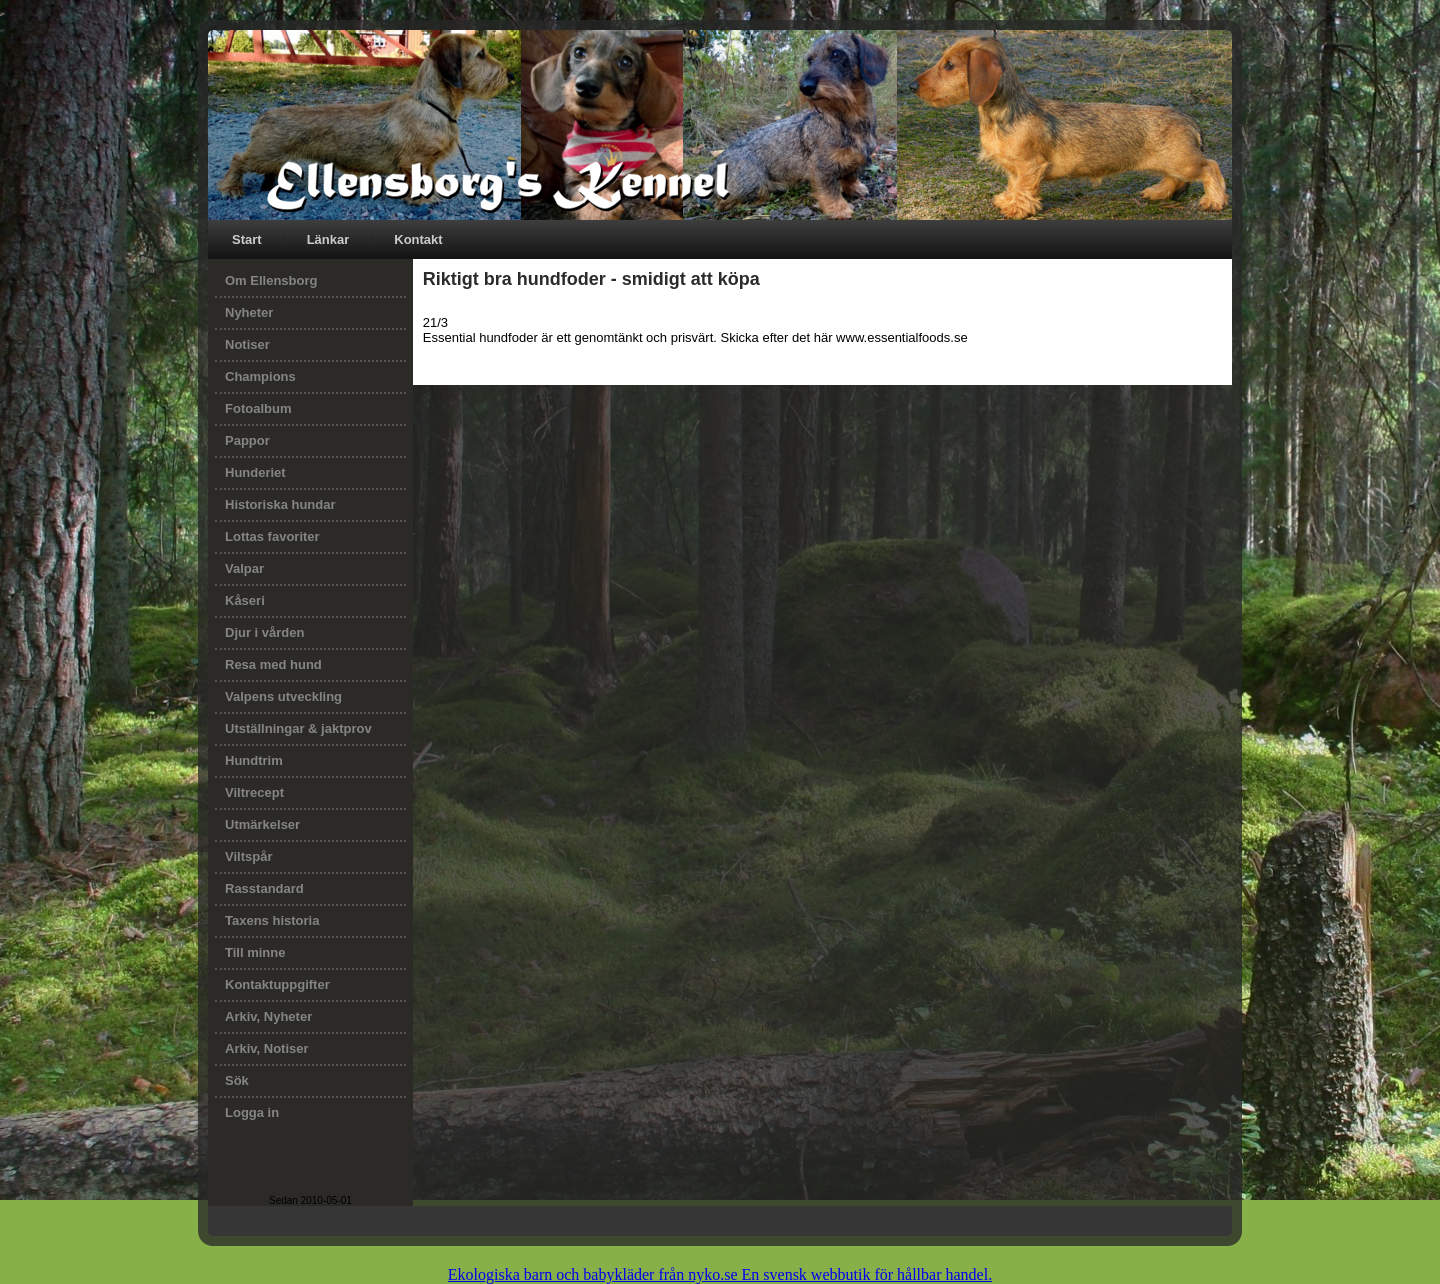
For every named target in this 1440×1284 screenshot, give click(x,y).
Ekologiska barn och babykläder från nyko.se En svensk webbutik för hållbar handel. (720, 1274)
